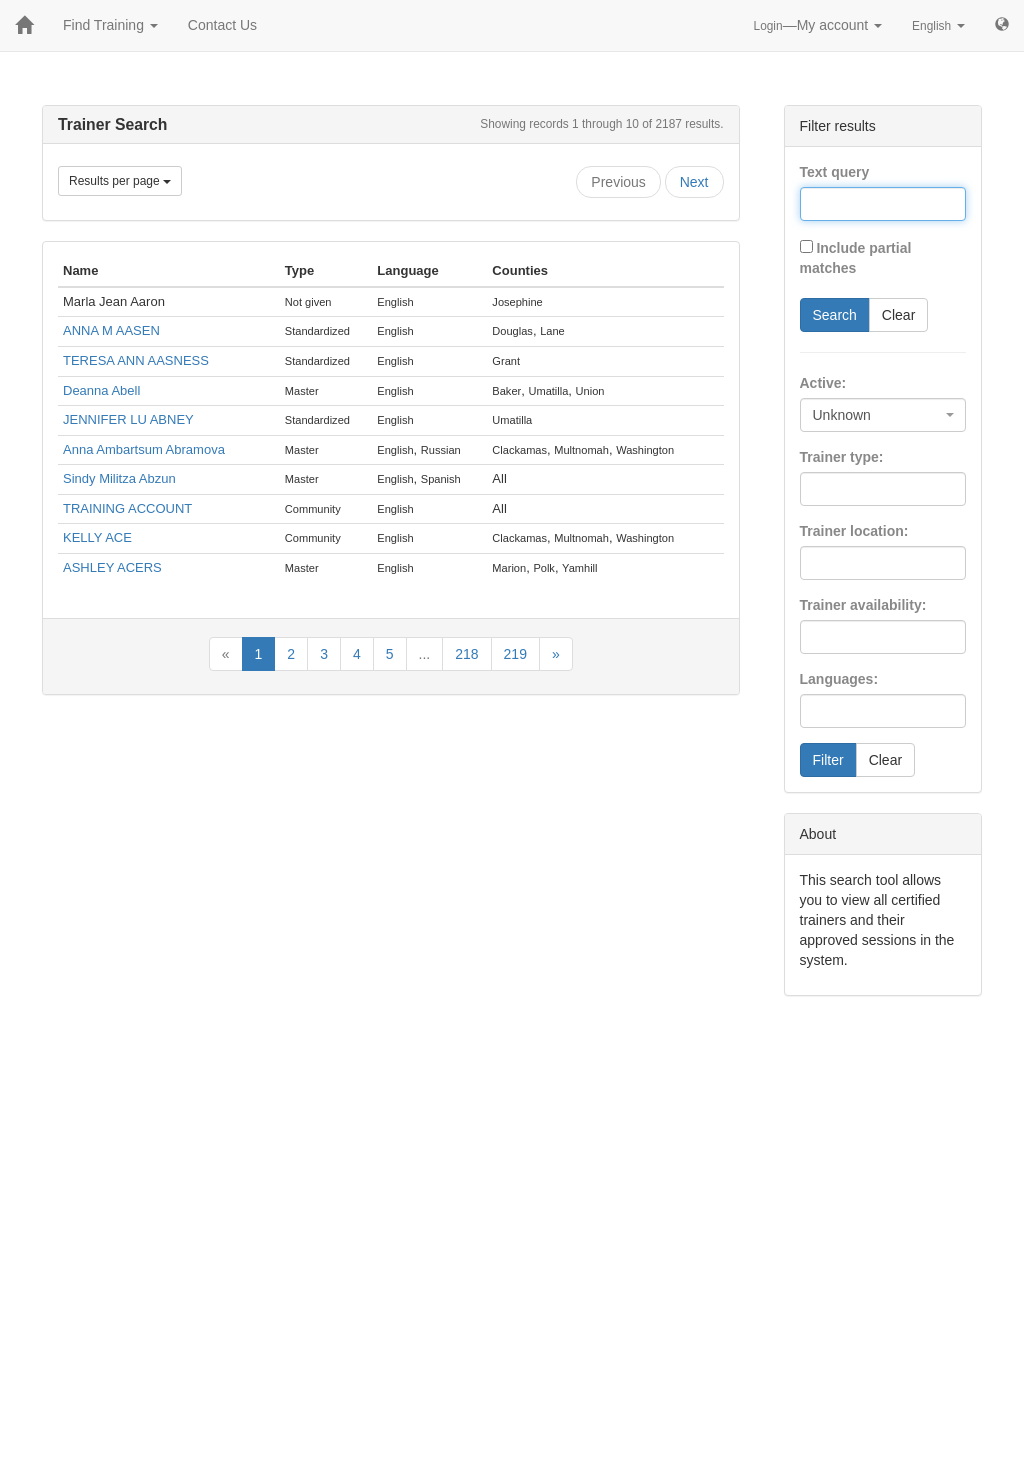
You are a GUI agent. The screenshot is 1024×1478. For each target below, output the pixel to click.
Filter (828, 760)
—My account (818, 25)
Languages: (839, 679)
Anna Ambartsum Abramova (144, 449)
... (425, 654)
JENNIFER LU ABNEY (128, 419)
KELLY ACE (97, 537)
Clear (898, 315)
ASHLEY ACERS (112, 567)
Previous (618, 182)
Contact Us (222, 25)
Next (694, 182)
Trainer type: (842, 457)
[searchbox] (836, 489)
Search (835, 315)
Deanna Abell (101, 390)
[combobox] (883, 415)
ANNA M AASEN (111, 330)
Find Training (110, 25)
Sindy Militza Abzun (119, 478)
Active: (823, 383)
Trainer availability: (863, 605)
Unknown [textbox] (842, 415)
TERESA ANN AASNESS (136, 360)
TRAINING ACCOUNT (127, 508)
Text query (835, 172)
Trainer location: (854, 531)
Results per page (120, 181)
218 (466, 654)
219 (515, 654)
